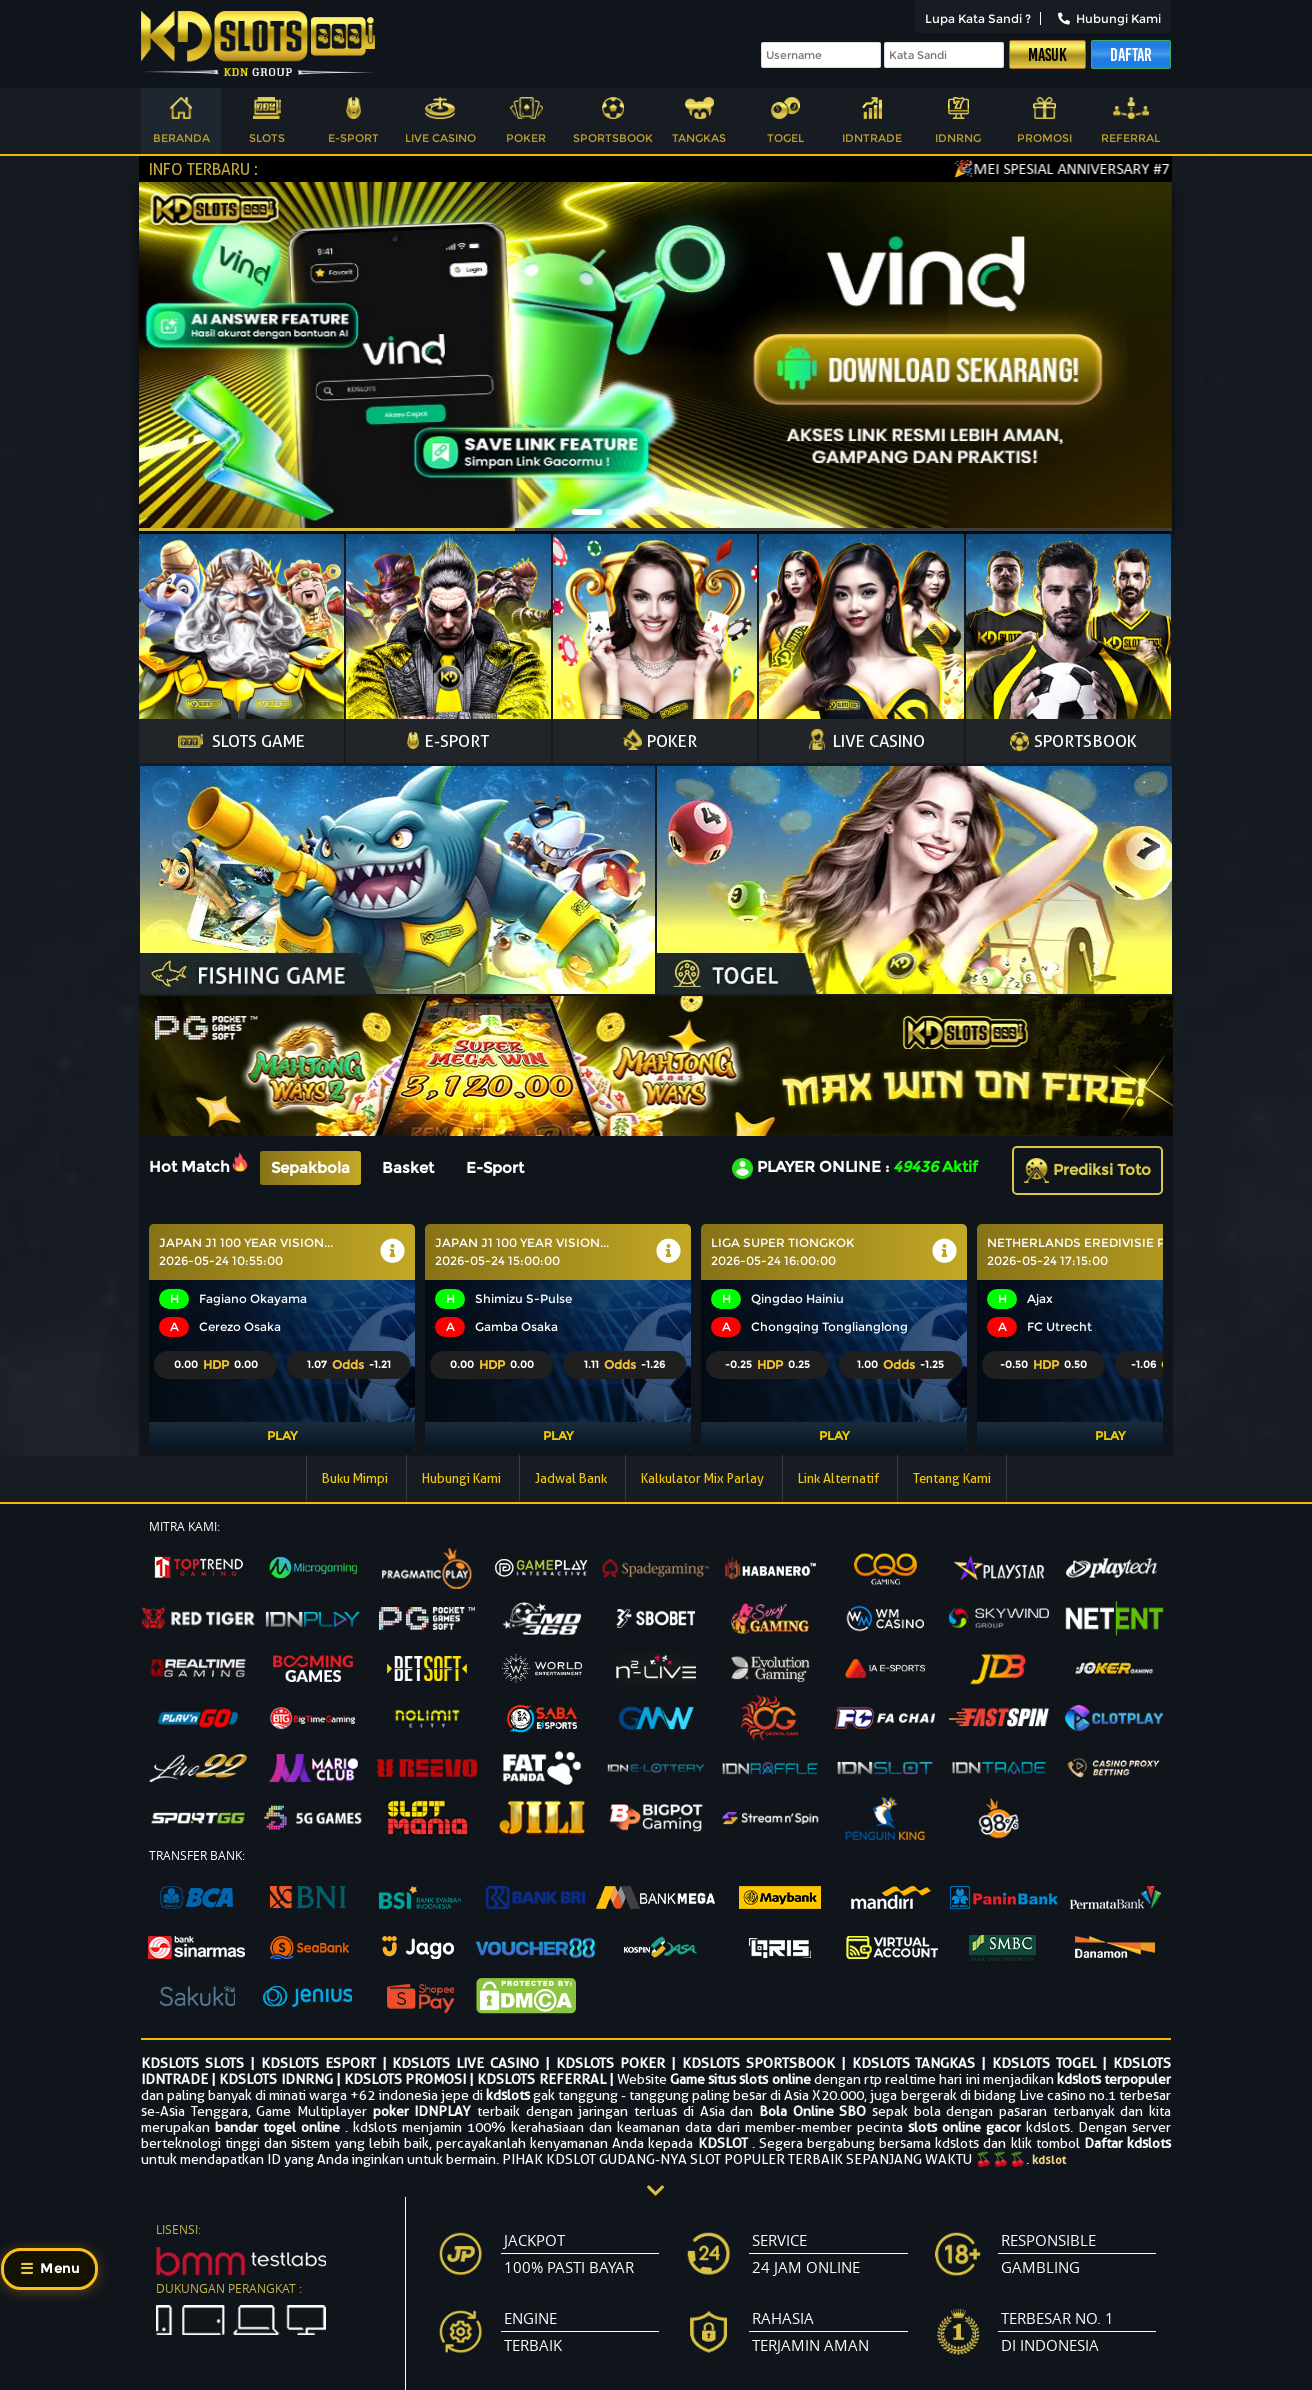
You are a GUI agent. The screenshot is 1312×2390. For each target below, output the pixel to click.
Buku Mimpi (356, 1478)
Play (282, 1435)
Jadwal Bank (572, 1478)
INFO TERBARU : (203, 169)
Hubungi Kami (1109, 18)
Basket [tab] (408, 1167)
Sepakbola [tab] (310, 1167)
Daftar (1131, 55)
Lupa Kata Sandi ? (978, 18)
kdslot (1049, 2159)
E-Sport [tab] (495, 1167)
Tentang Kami (952, 1478)
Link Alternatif (840, 1478)
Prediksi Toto (1087, 1169)
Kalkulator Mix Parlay (704, 1478)
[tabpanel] (656, 1337)
